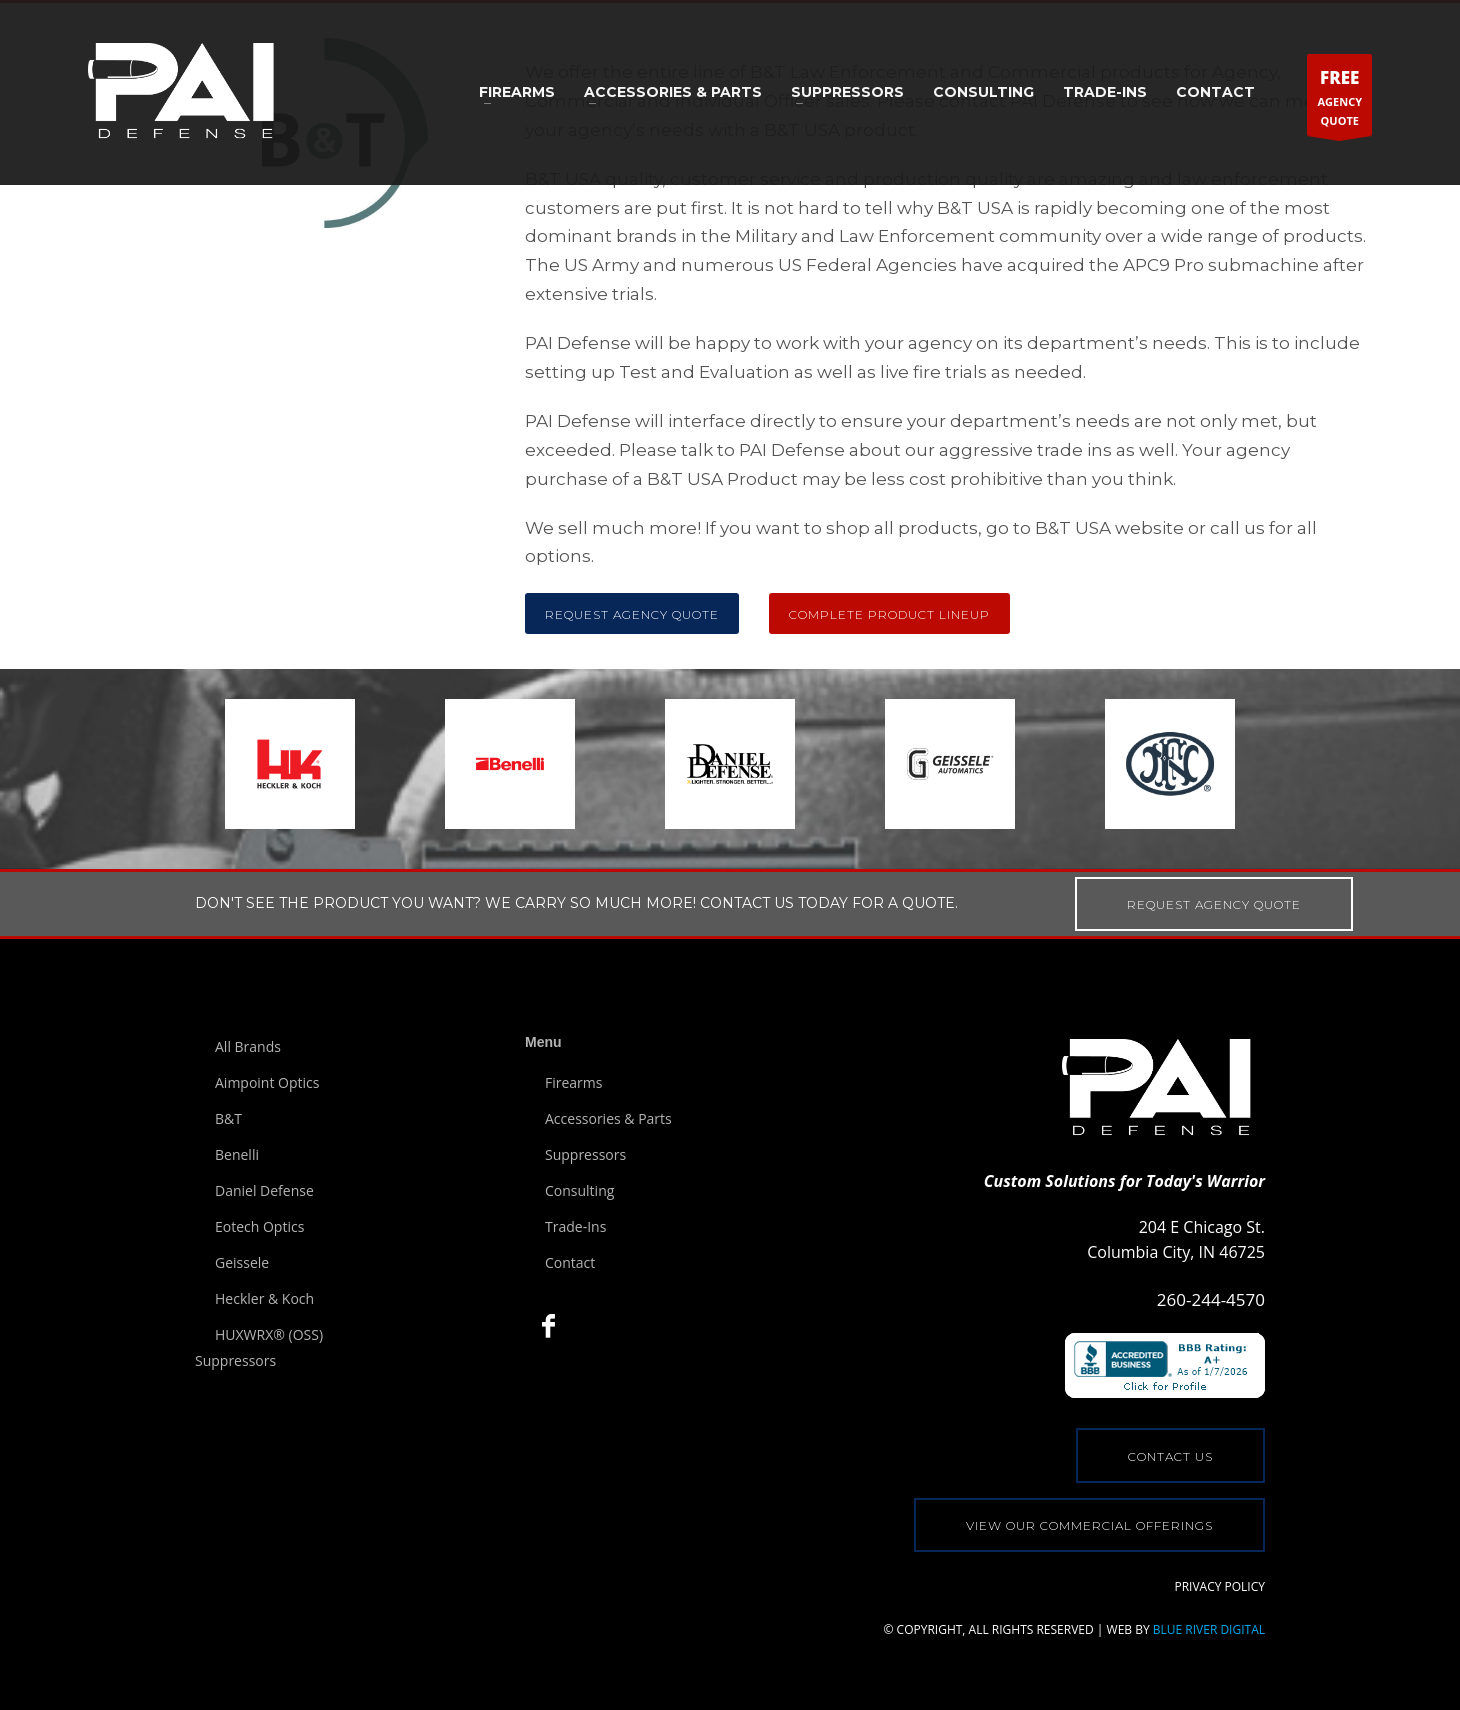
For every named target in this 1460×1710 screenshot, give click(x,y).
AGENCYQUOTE (1339, 99)
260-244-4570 (1211, 1299)
